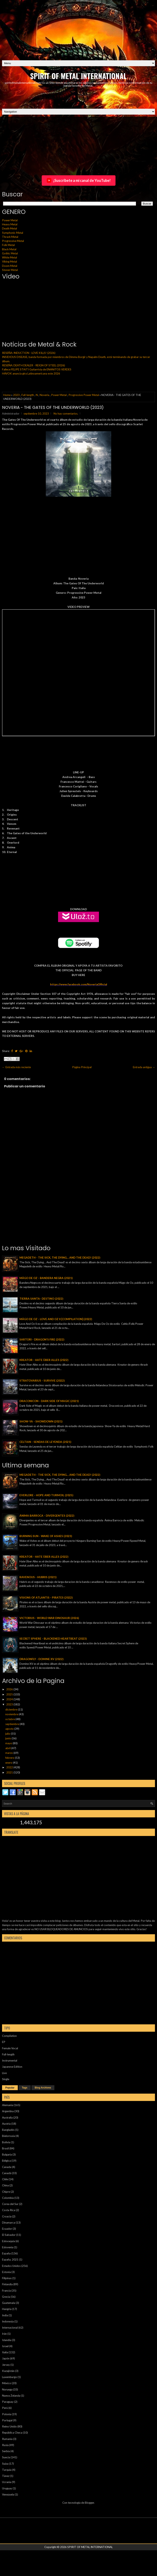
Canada (6, 2167)
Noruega (7, 2389)
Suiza (5, 2463)
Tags (24, 2087)
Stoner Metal (10, 270)
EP (3, 2042)
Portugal (7, 2420)
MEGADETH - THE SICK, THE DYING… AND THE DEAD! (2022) (59, 1257)
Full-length (27, 395)
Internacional (10, 2327)
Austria (6, 2123)
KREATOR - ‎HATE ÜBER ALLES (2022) (43, 1360)
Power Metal (10, 220)
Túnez (5, 2476)
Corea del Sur (10, 2204)
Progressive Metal (13, 241)
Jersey (6, 2364)
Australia (7, 2117)
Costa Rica (8, 2210)
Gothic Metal (10, 253)
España (6, 2253)
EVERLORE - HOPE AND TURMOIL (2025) (46, 1495)
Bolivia (6, 2142)
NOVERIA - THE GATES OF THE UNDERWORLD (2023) (53, 407)
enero (9, 1762)
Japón (5, 2358)
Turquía (6, 2469)
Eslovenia (7, 2247)
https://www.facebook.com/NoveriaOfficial (78, 984)
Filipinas (7, 2278)
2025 (9, 1694)
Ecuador (7, 2228)
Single (5, 2079)
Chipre (6, 2191)
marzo (9, 1752)
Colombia (8, 2197)
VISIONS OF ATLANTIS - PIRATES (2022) (46, 1597)
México (6, 2383)
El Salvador (9, 2234)
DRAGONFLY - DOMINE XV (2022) (41, 1659)
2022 (9, 1767)
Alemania (7, 2105)
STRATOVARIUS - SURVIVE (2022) (42, 1380)
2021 (9, 1772)
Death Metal (9, 228)
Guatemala (8, 2302)
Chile (5, 2179)
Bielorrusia (8, 2136)
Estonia (6, 2272)
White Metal (9, 257)
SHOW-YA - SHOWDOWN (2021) (40, 1421)
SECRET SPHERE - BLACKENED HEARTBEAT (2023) (53, 1638)
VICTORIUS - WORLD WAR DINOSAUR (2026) (49, 1618)
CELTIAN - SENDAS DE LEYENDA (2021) (45, 1441)
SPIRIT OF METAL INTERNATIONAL (78, 75)
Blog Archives (43, 2087)
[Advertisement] (78, 28)
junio (8, 1738)
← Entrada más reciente (16, 1067)
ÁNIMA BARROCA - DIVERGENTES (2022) (46, 1515)
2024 (9, 1699)
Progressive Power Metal (83, 395)
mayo (9, 1743)
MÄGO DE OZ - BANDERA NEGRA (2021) (46, 1278)
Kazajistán (8, 2371)
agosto (9, 1728)
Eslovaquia (8, 2241)
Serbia (6, 2451)
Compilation (9, 2035)
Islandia (6, 2340)
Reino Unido (9, 2426)
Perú (5, 2407)
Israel (5, 2346)
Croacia (6, 2216)
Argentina (8, 2111)
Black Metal (9, 249)
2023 (16, 395)
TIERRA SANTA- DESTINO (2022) (41, 1298)
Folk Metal (8, 245)
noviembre (12, 1714)
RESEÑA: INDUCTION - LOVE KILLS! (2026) (28, 352)
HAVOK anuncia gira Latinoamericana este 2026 (31, 373)
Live (4, 2073)
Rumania (7, 2439)
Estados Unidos (11, 2265)
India (5, 2315)
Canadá (6, 2173)
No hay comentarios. (66, 413)
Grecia (6, 2296)
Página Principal (82, 1067)
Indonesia (8, 2321)
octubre (10, 1719)
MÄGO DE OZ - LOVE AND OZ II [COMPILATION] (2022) (55, 1319)
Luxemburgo (9, 2377)
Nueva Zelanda (11, 2395)
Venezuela (8, 2494)
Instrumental (9, 2060)
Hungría (6, 2309)
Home (7, 395)
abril (8, 1748)
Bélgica (6, 2160)
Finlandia (7, 2284)
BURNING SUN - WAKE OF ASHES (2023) (45, 1536)
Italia (5, 2352)
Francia (6, 2290)
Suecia (6, 2457)
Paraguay (7, 2401)
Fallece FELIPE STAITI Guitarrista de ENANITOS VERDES (36, 369)
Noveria (44, 395)
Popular (10, 2087)
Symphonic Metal (12, 232)
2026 (9, 1689)
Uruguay (7, 2488)
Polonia (6, 2414)
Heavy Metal (9, 224)
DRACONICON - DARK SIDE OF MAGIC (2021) (49, 1401)
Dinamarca (8, 2222)
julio (8, 1733)
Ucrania (6, 2482)
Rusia (5, 2445)
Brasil (5, 2148)
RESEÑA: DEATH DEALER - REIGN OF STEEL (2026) (33, 365)
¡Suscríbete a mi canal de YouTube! (79, 180)
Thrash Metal (10, 236)
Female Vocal (10, 2048)
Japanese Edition (12, 2066)
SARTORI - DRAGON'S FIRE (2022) (41, 1339)
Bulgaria (7, 2154)
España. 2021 (10, 2259)
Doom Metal (9, 265)
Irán (4, 2333)
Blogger (89, 2502)
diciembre (11, 1709)
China (5, 2185)
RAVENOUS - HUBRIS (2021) (37, 1577)
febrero (10, 1757)
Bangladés (8, 2129)
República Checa (12, 2432)
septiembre (12, 1724)
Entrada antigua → (144, 1067)
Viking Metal (9, 261)
